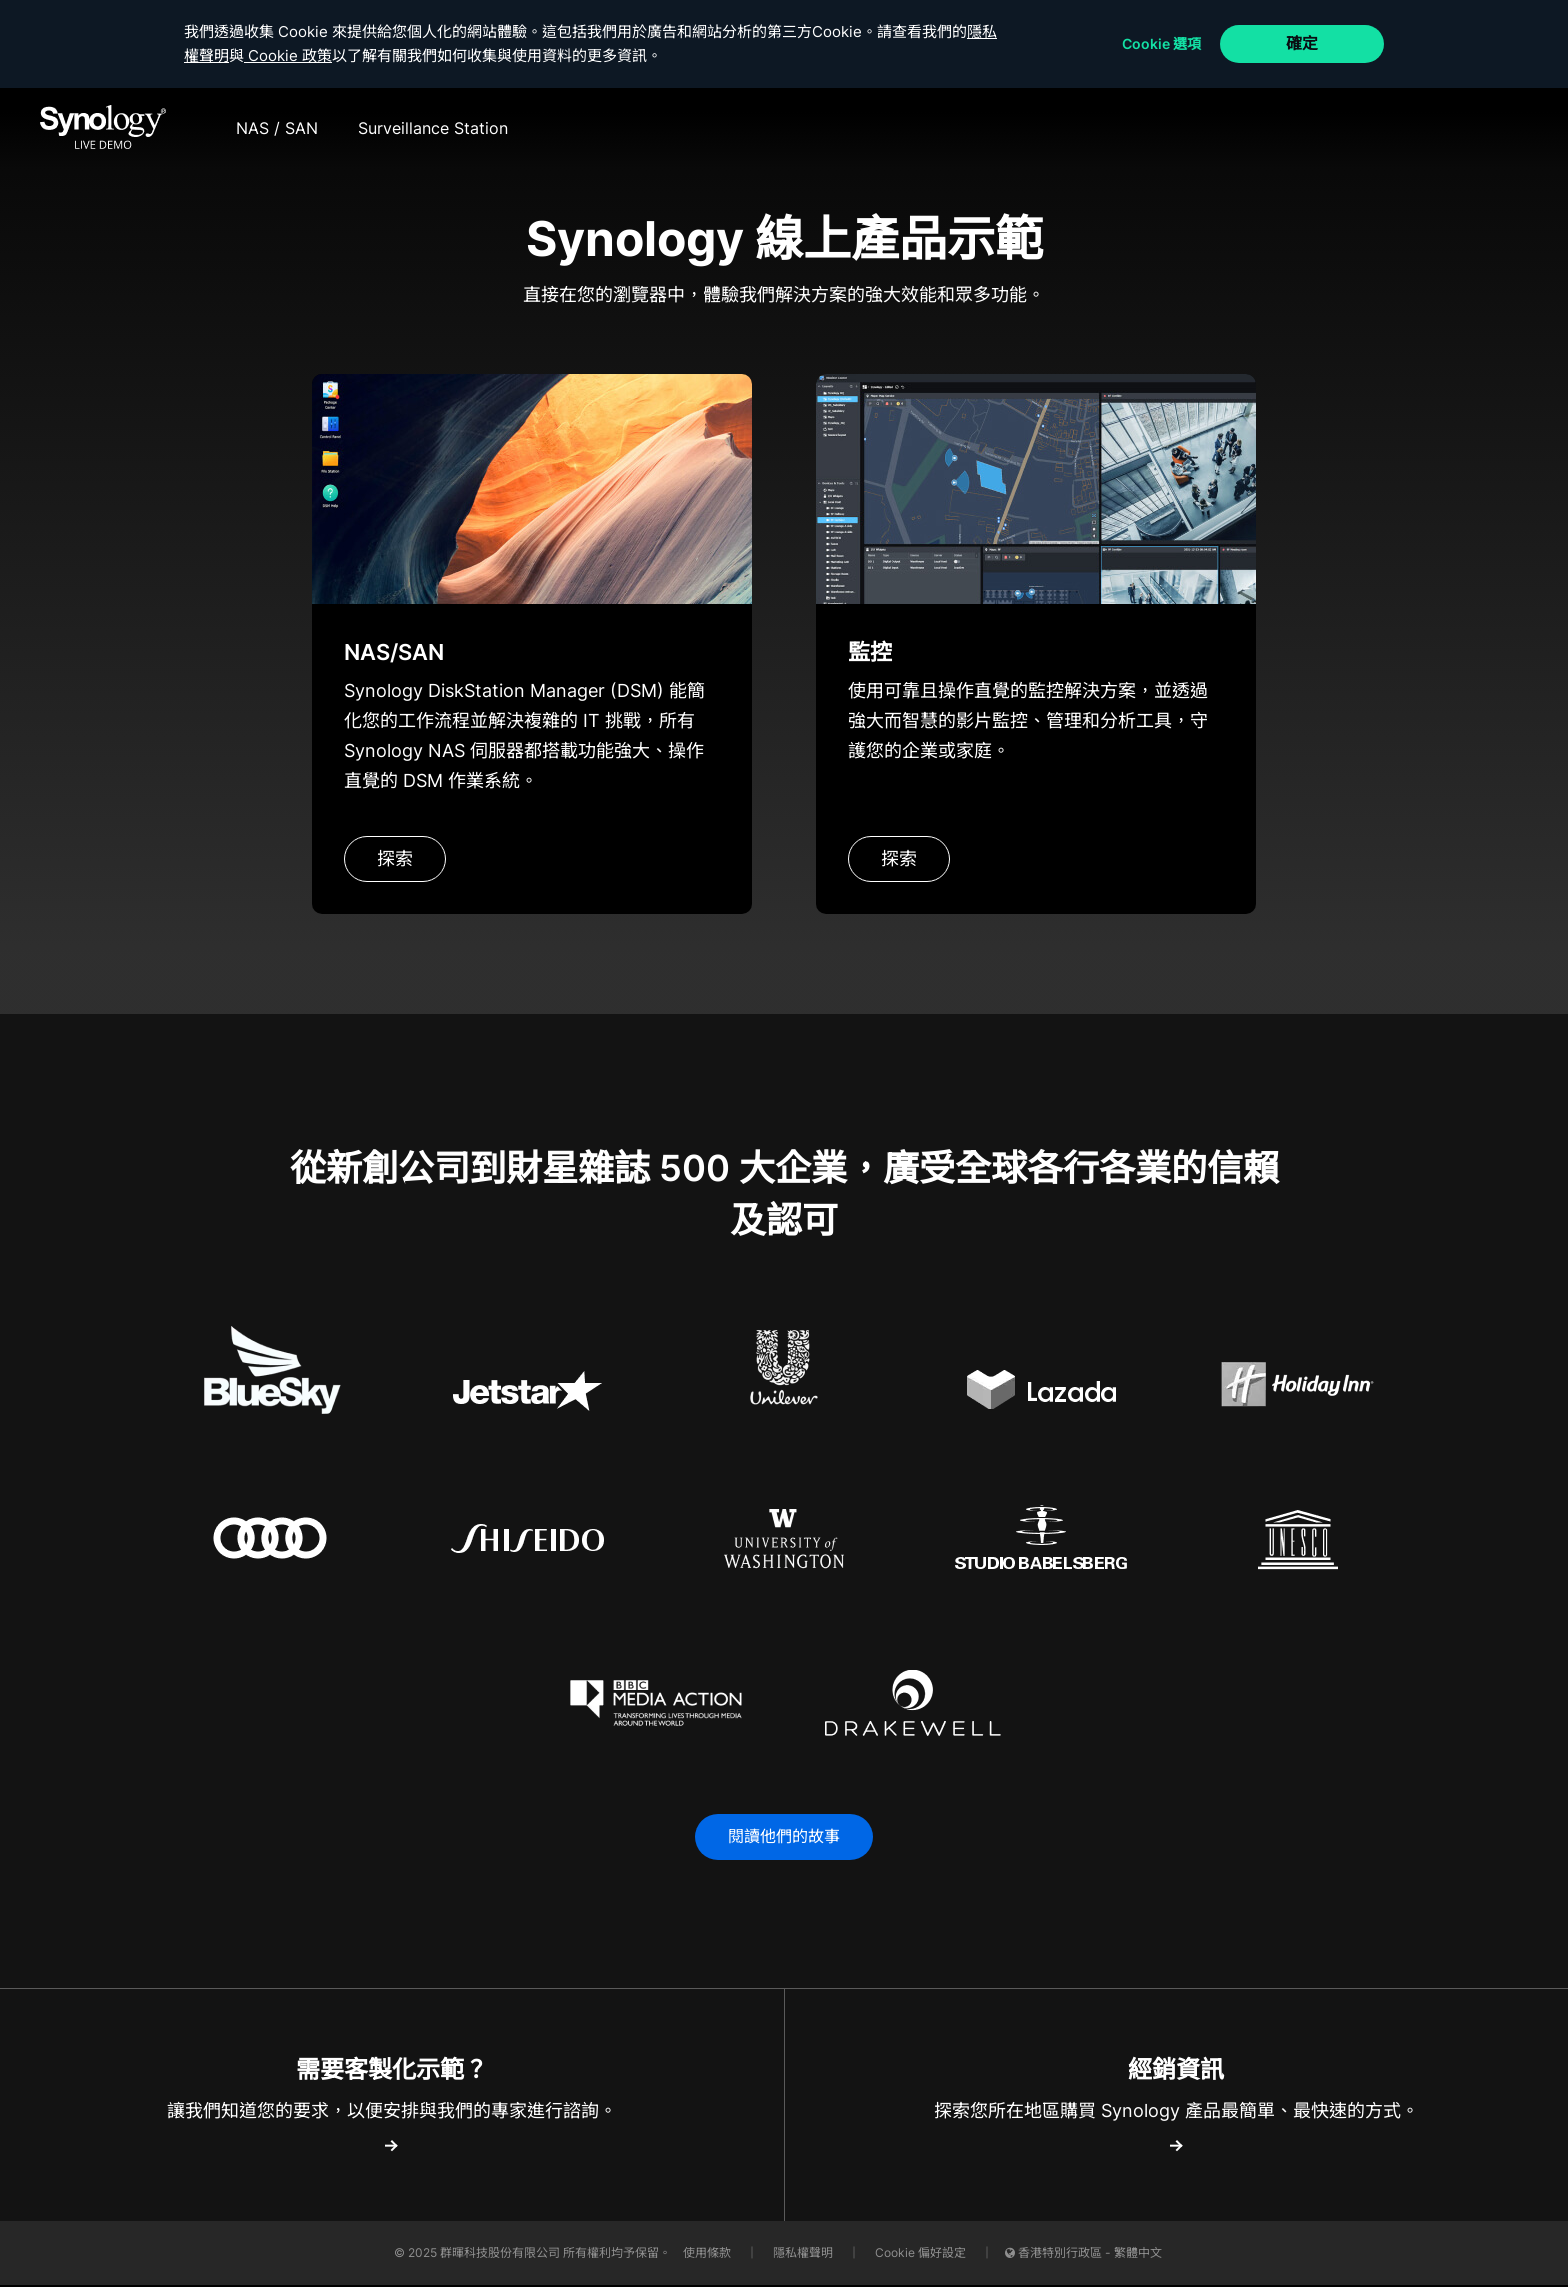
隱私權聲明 (804, 2254)
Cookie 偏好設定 (920, 2254)
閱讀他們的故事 (784, 1837)
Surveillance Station (433, 128)
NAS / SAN (277, 128)
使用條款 (708, 2254)
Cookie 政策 (303, 55)
